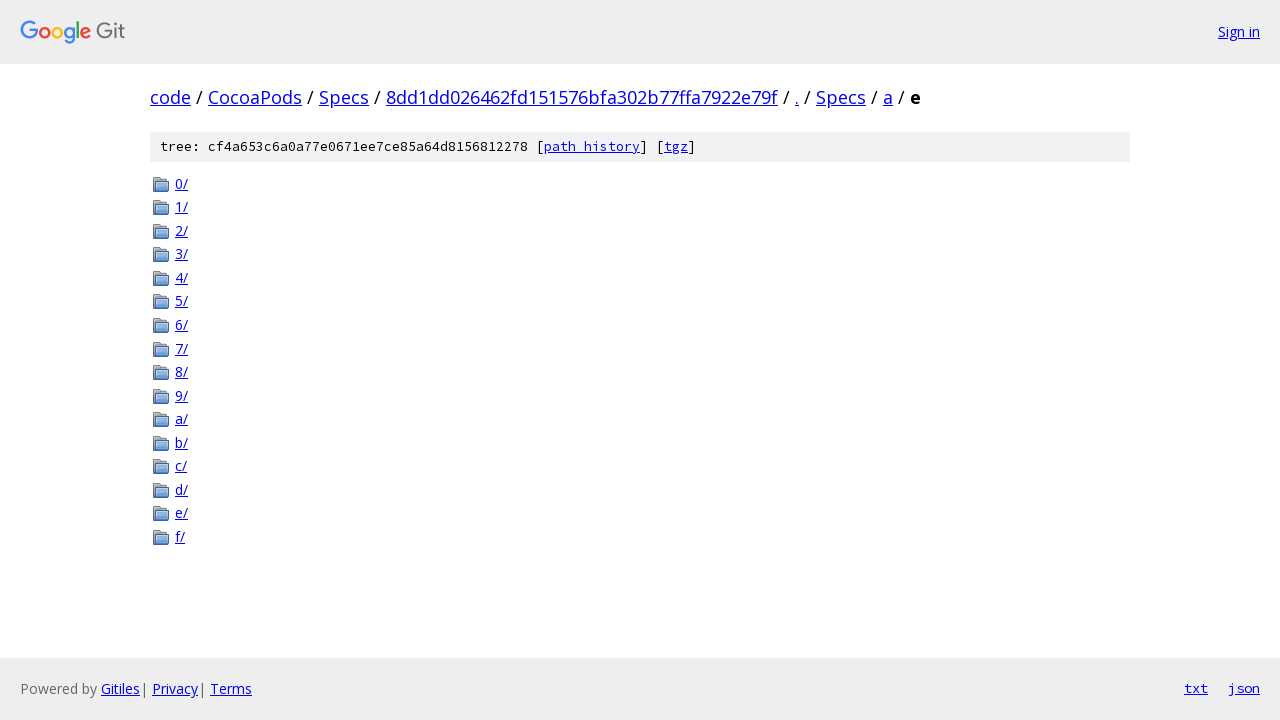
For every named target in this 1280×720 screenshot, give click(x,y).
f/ (180, 536)
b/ (181, 442)
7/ (181, 348)
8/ (181, 371)
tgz (676, 146)
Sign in (1239, 31)
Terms (231, 688)
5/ (181, 300)
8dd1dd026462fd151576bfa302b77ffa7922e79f (582, 97)
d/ (181, 489)
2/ (181, 230)
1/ (181, 206)
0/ (181, 183)
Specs (344, 97)
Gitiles (120, 688)
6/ (181, 324)
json (1244, 688)
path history (592, 146)
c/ (181, 465)
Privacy (175, 688)
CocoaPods (255, 97)
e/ (181, 512)
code (170, 97)
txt (1196, 688)
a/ (181, 418)
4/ (181, 277)
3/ (181, 253)
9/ (181, 395)
